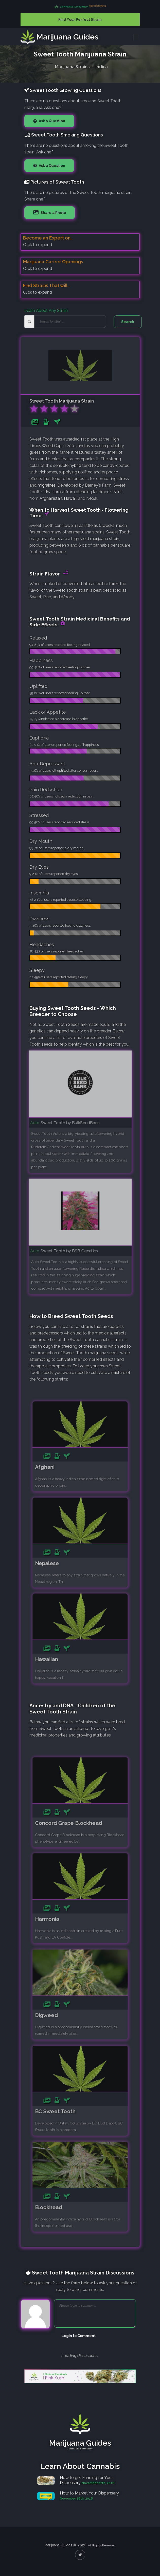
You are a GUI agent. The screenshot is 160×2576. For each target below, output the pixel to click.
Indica (102, 65)
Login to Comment (79, 2336)
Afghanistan (51, 498)
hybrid (75, 465)
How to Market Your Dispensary (89, 2493)
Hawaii (70, 498)
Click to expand (37, 244)
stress (123, 478)
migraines (47, 485)
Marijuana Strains (72, 65)
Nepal (91, 498)
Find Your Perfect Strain (80, 19)
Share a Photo (53, 213)
